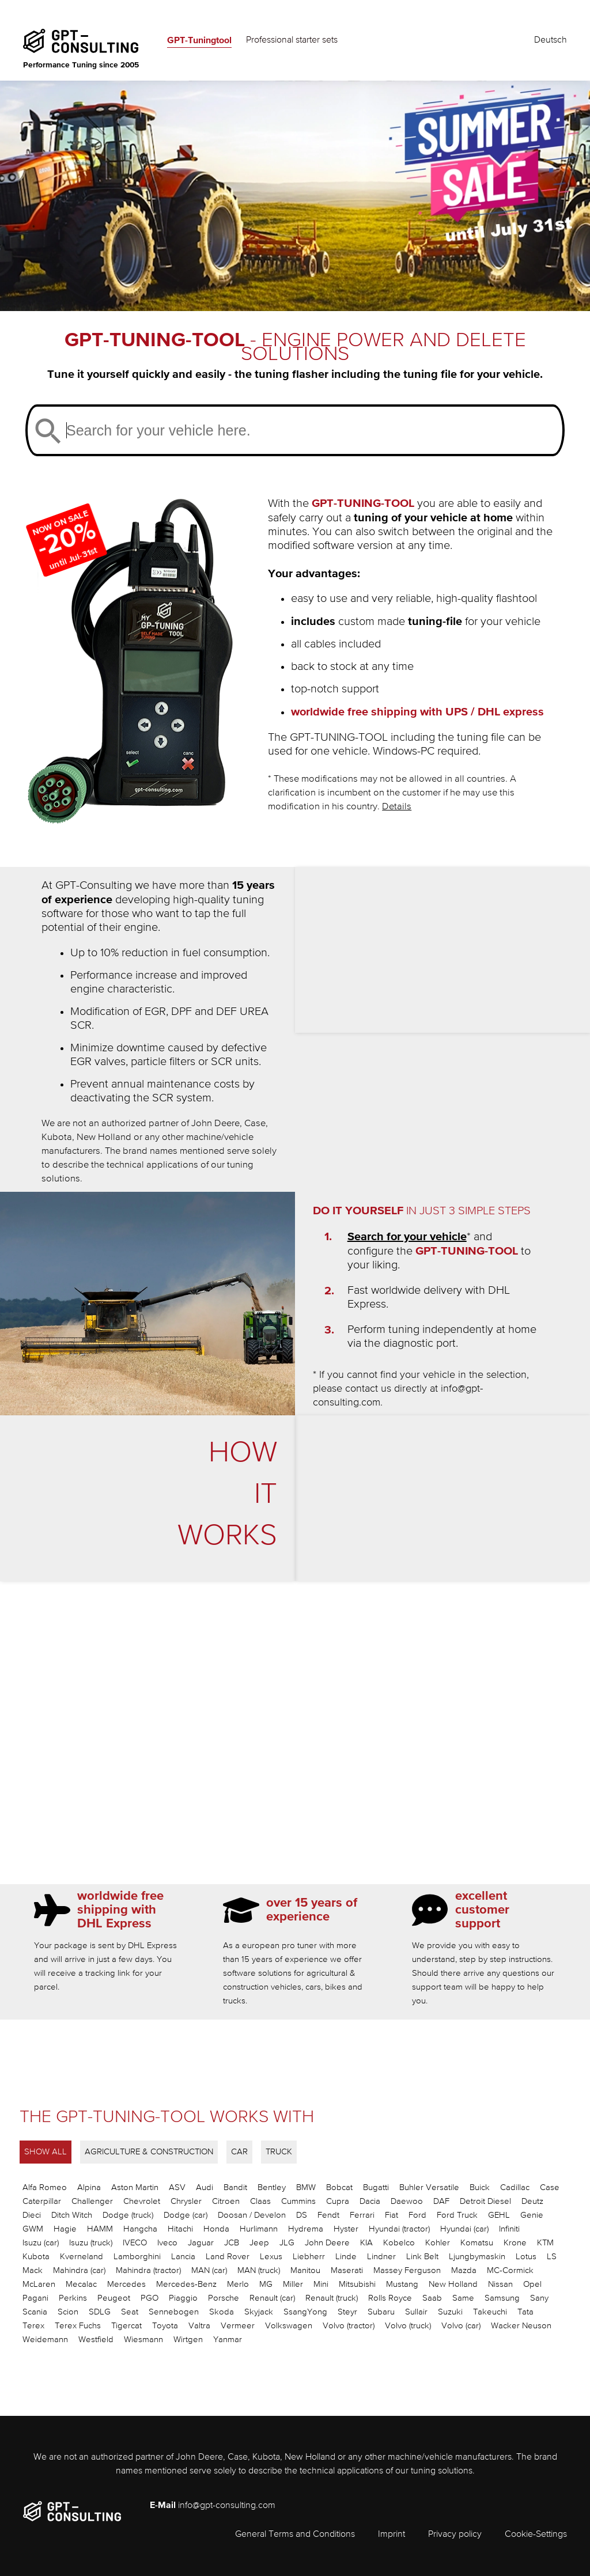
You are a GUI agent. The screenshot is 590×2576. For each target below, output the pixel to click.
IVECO (135, 2242)
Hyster (346, 2229)
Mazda (463, 2270)
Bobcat (339, 2187)
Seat (129, 2312)
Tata (525, 2312)
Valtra (199, 2325)
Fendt (328, 2215)
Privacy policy (455, 2534)
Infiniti (509, 2229)
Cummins (298, 2201)
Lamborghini (137, 2256)
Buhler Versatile (429, 2187)
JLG (286, 2242)
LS (552, 2256)
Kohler (437, 2242)
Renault (272, 2298)
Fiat (391, 2215)
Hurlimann (259, 2229)
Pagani (35, 2298)
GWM (32, 2229)
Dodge (128, 2215)
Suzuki (450, 2312)
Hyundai (399, 2229)
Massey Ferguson (407, 2270)
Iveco (167, 2242)
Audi (204, 2187)
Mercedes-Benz (186, 2284)
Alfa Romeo (44, 2187)
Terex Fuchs (78, 2325)
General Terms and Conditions (295, 2534)
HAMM (100, 2229)
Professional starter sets (292, 40)
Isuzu (40, 2242)
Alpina (89, 2187)
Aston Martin (134, 2187)
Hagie (65, 2229)
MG (266, 2284)
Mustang (402, 2284)
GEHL (499, 2215)
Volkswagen (288, 2325)
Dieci (31, 2215)
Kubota (36, 2256)
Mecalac (81, 2284)
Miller (293, 2284)
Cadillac (515, 2187)
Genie (531, 2215)
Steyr (347, 2312)
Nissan (500, 2284)
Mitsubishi (357, 2284)
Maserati (347, 2270)
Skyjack (258, 2312)
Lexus (271, 2256)
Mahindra (79, 2270)
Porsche (223, 2298)
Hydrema (305, 2229)
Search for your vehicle (407, 1236)
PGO (149, 2298)
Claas (260, 2201)
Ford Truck (457, 2215)
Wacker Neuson (521, 2325)
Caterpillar (41, 2201)
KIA (366, 2242)
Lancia (183, 2256)
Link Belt (422, 2256)
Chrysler (186, 2201)
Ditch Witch (71, 2215)
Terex (33, 2325)
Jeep (259, 2242)
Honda (216, 2229)
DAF (441, 2201)
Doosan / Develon (252, 2215)
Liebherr (309, 2256)
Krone (515, 2242)
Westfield (96, 2339)
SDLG (100, 2312)
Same (463, 2298)
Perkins (73, 2298)
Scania (34, 2312)
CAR (239, 2151)
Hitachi (180, 2229)
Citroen (226, 2201)
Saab (432, 2298)
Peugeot (113, 2298)
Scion (68, 2312)
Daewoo (407, 2201)
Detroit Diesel (485, 2201)
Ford (417, 2215)
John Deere (327, 2242)
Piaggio (183, 2298)
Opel (532, 2284)
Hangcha (140, 2229)
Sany (539, 2298)
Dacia (370, 2201)
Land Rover (227, 2256)
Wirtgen (188, 2339)
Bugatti (376, 2187)
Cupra (337, 2201)
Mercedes (126, 2284)
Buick (480, 2187)
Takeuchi (490, 2312)
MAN (209, 2270)
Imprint (391, 2534)
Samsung (502, 2298)
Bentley (272, 2187)
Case (549, 2187)
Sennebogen (174, 2312)
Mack (32, 2270)
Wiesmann (143, 2339)
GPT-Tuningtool (199, 40)
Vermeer (238, 2325)
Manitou (305, 2270)
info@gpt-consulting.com (226, 2505)
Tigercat (126, 2325)
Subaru (381, 2312)
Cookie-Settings (536, 2534)
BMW (306, 2187)
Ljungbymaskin (477, 2256)
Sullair (416, 2312)
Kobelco (399, 2242)
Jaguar (201, 2242)
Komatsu (476, 2242)
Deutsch (550, 40)
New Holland (453, 2284)
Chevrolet (141, 2201)
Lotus (526, 2256)
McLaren (38, 2284)
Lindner (381, 2256)
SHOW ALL (45, 2151)
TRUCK (279, 2151)
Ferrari (362, 2215)
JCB (231, 2242)
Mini (320, 2284)
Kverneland (81, 2256)
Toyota (165, 2325)
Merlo (238, 2284)
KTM (545, 2242)
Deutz (532, 2201)
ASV (177, 2187)
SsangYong (305, 2312)
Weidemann (45, 2339)
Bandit (235, 2187)
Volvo (349, 2325)
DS (301, 2215)
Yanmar (227, 2339)
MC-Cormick (510, 2270)
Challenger (92, 2201)
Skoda (221, 2312)
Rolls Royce (390, 2298)
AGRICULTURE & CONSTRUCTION (149, 2151)
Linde (346, 2256)
